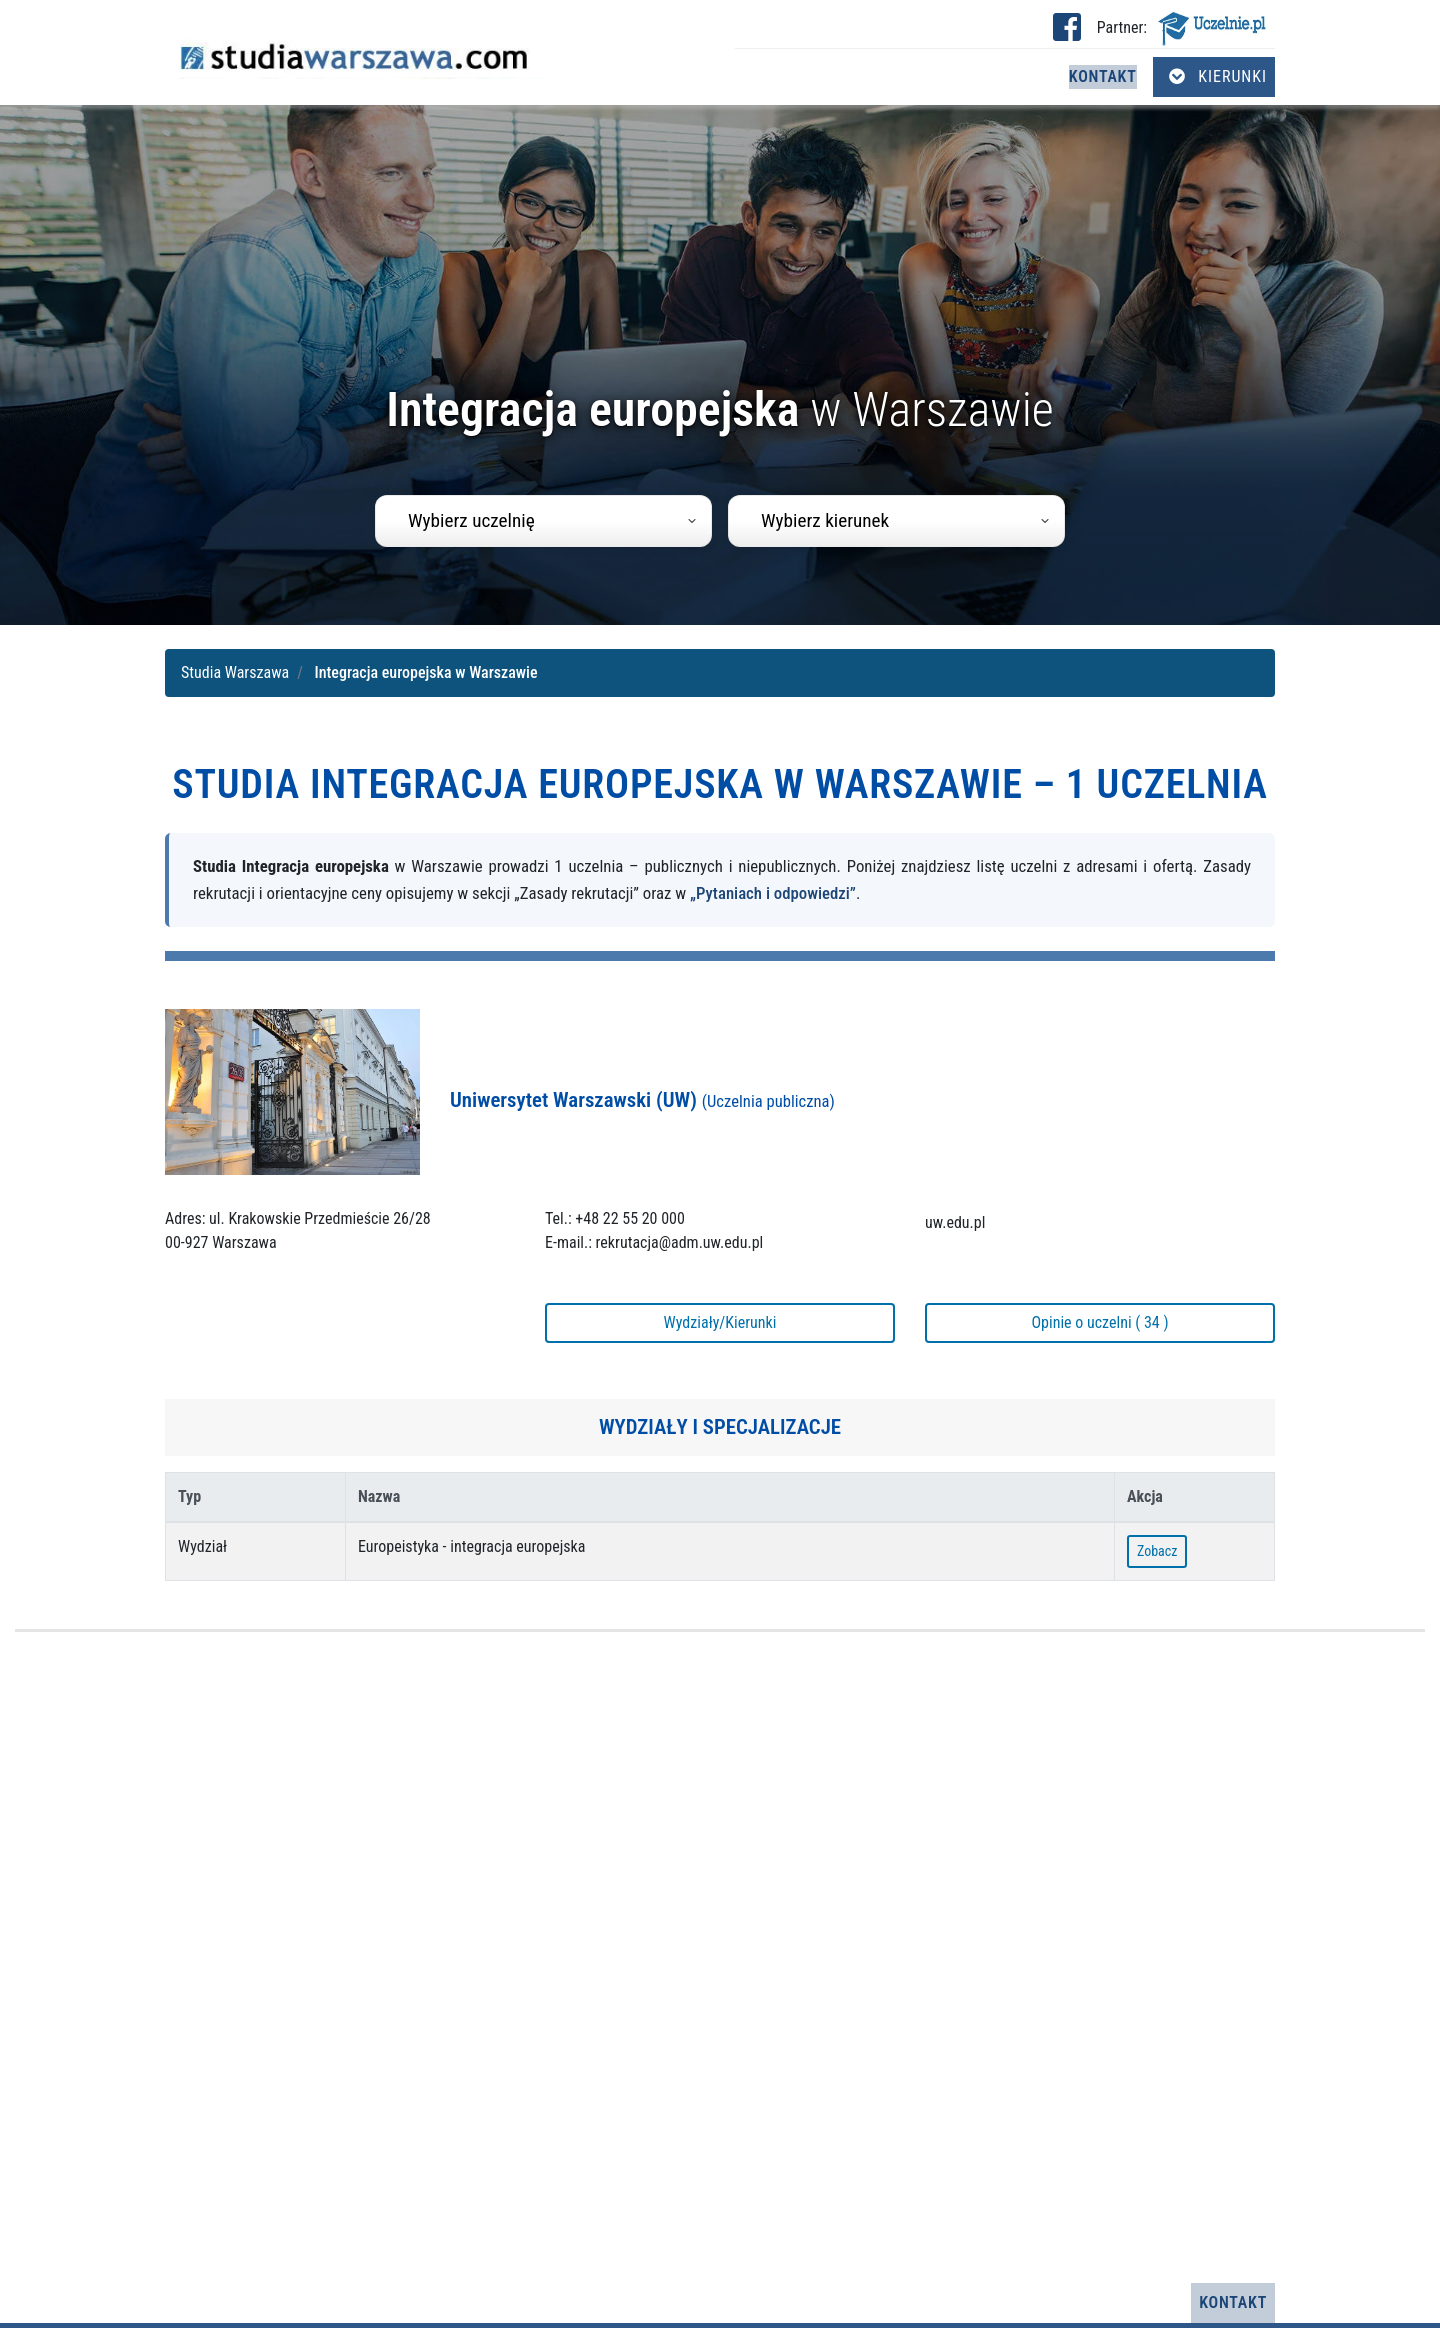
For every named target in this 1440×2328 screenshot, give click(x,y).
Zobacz (1157, 1551)
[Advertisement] (720, 1957)
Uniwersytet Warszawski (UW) (642, 1100)
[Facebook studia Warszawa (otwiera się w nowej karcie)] (1067, 33)
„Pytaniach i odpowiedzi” (773, 893)
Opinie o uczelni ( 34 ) (1099, 1322)
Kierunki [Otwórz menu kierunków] (1218, 76)
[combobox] (543, 521)
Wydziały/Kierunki (720, 1322)
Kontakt (1103, 76)
